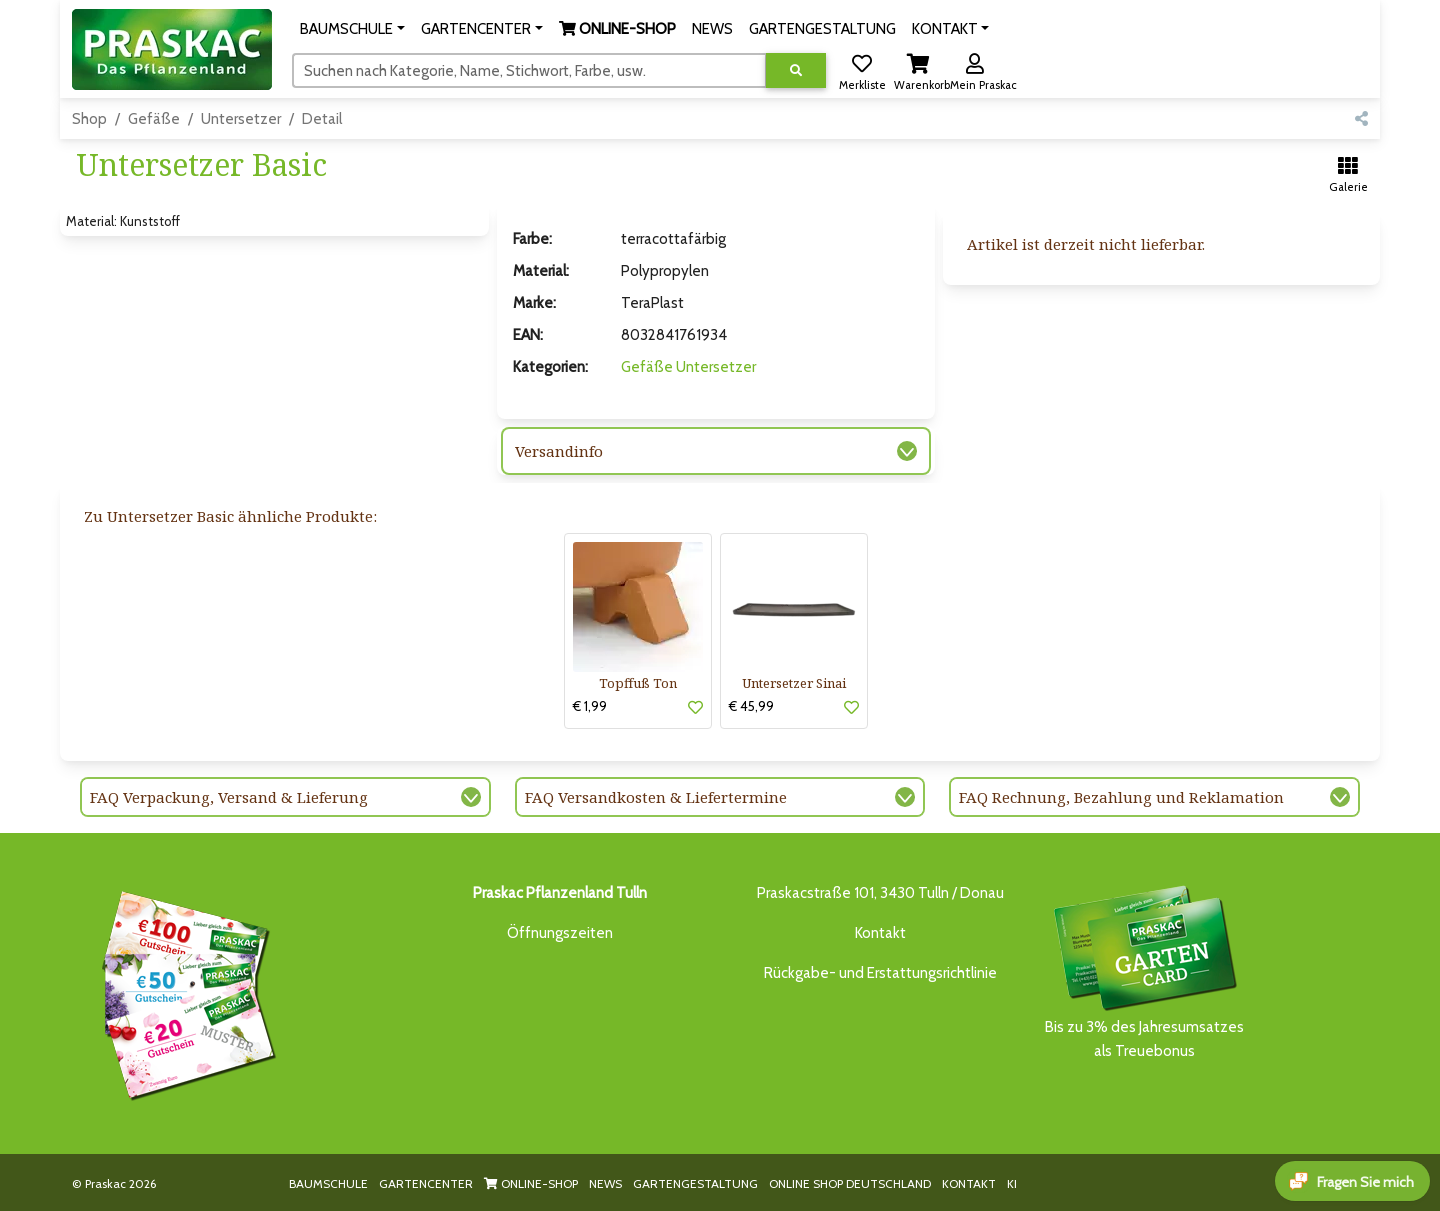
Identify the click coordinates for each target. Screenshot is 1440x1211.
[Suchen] (529, 70)
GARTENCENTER (426, 1183)
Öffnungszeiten (560, 933)
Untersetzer (241, 119)
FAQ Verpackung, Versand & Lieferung (229, 797)
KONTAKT (969, 1183)
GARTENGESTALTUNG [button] (822, 29)
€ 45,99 (751, 706)
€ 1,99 (590, 706)
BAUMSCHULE (328, 1183)
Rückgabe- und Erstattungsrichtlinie (880, 973)
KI (1012, 1183)
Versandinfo (559, 451)
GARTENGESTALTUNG (695, 1183)
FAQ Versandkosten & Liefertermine (656, 797)
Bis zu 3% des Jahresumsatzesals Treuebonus (1144, 970)
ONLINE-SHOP (531, 1183)
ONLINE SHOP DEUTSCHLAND (850, 1183)
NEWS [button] (712, 29)
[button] (352, 29)
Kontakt (880, 933)
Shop (89, 119)
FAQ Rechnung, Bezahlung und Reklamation (1121, 797)
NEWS (605, 1183)
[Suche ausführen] (796, 70)
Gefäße (154, 119)
